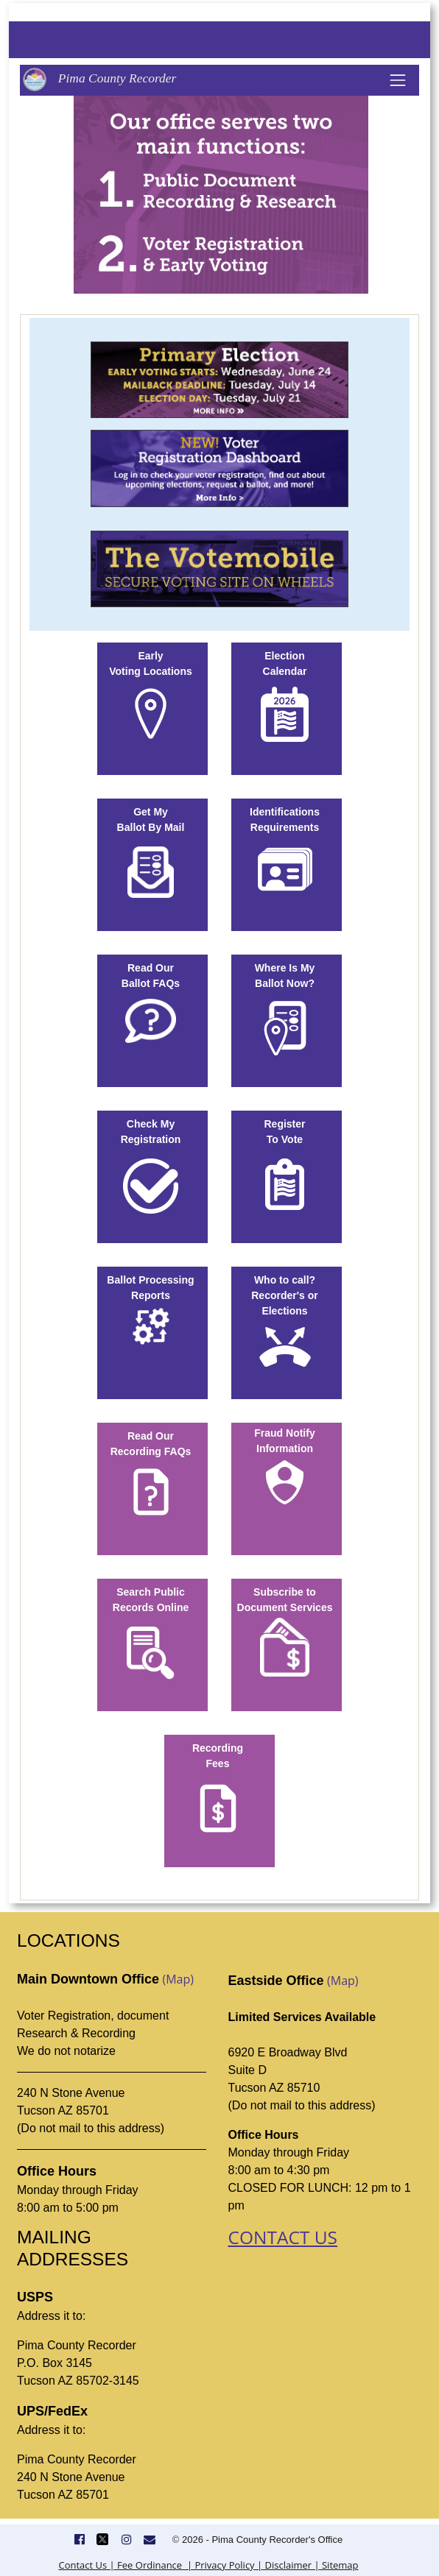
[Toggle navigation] (398, 80)
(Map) (178, 1979)
